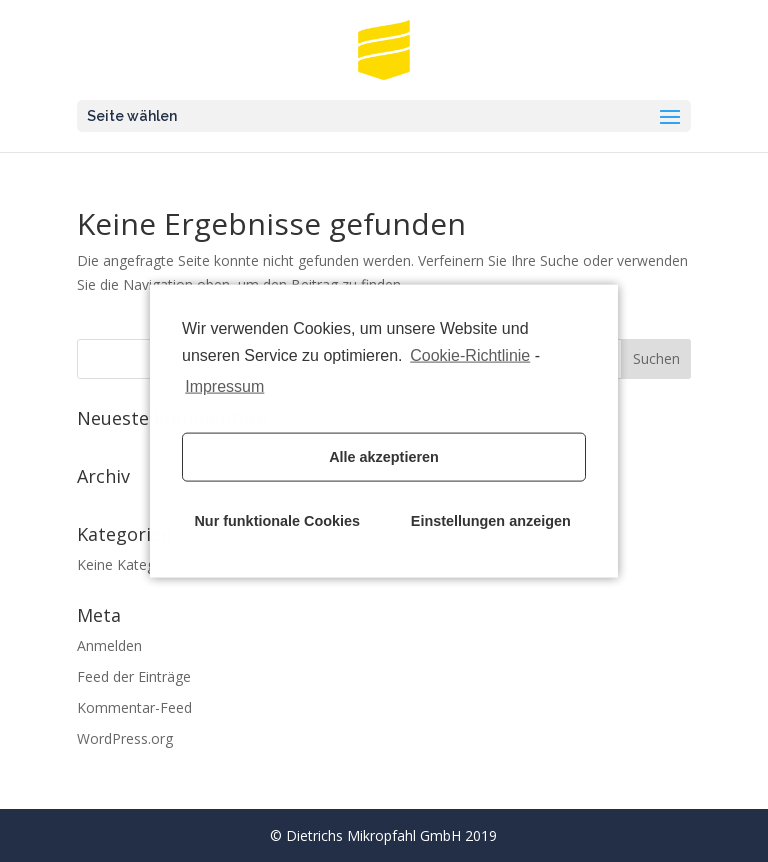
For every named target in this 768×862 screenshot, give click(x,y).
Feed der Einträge (134, 676)
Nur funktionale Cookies (277, 521)
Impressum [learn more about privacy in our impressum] (224, 385)
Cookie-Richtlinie (470, 355)
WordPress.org (125, 738)
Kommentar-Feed (134, 707)
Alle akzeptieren (384, 457)
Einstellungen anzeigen (491, 521)
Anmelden (109, 645)
